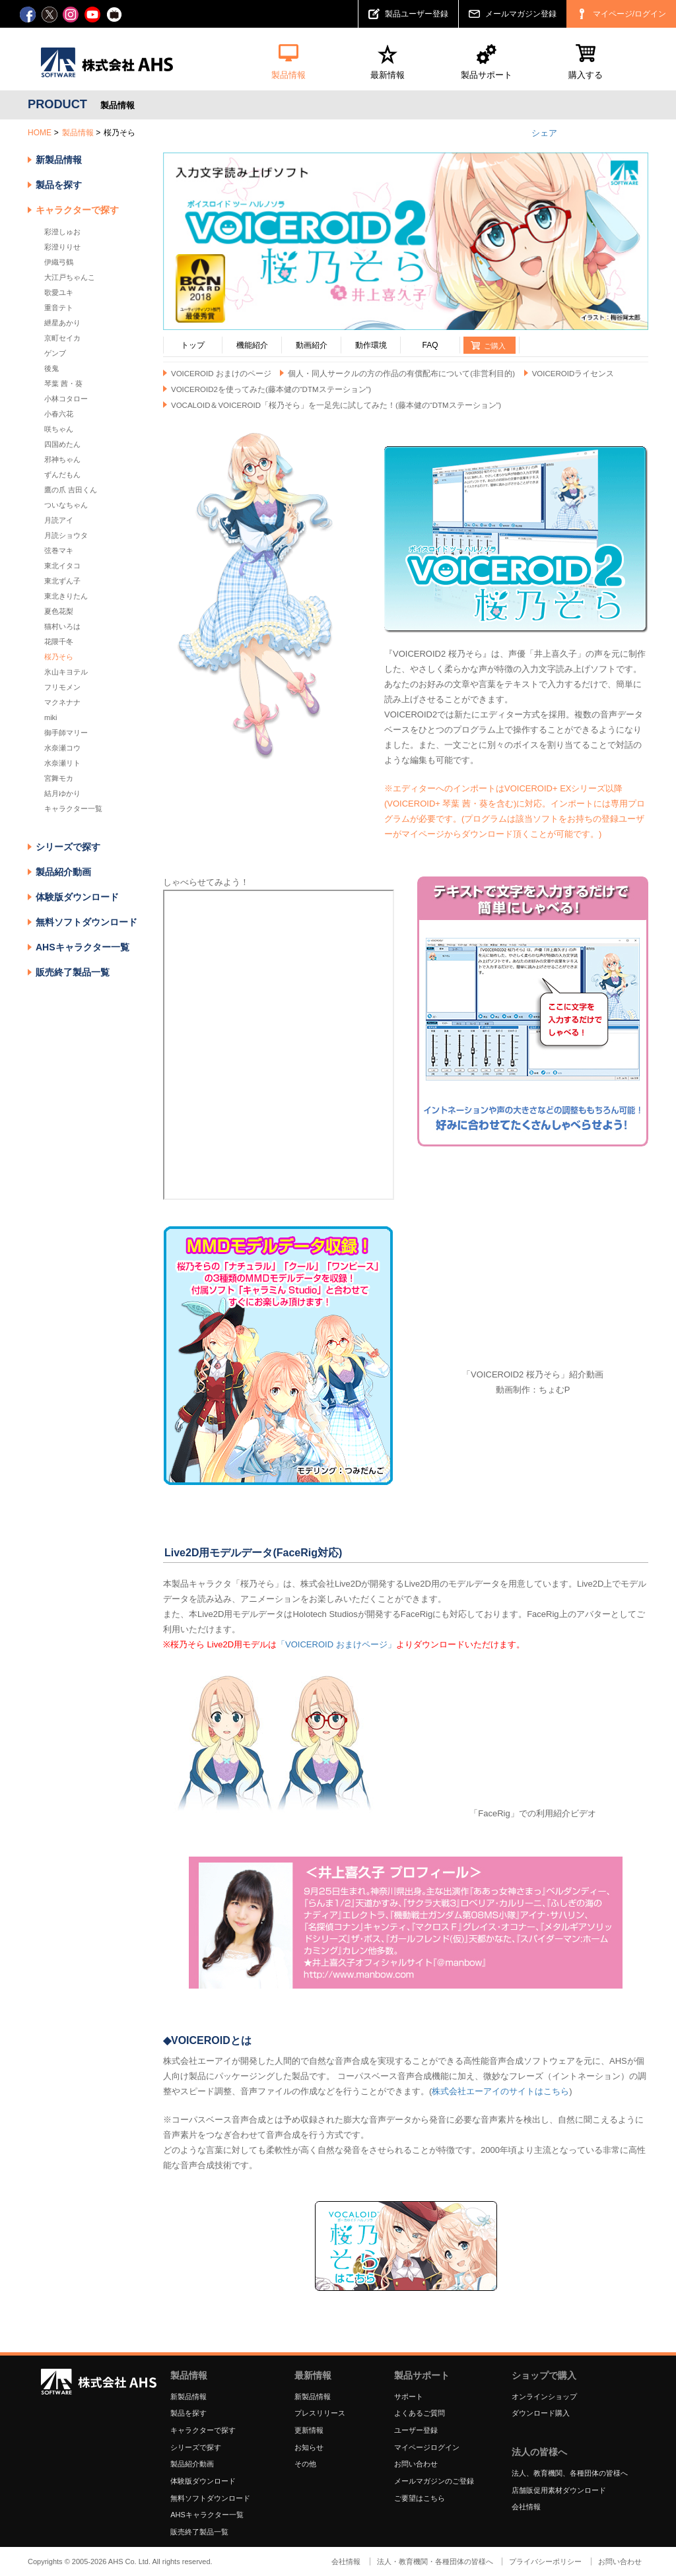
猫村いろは (62, 626)
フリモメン (62, 687)
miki (50, 717)
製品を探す (59, 185)
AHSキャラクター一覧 (82, 947)
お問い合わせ (416, 2464)
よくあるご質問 (419, 2413)
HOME (39, 132)
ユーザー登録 (416, 2430)
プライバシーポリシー (545, 2561)
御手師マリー (66, 733)
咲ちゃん (58, 429)
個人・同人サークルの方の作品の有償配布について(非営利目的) (401, 374)
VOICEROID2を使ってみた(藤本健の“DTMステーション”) (271, 389)
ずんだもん (62, 475)
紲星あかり (62, 323)
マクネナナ (62, 702)
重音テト (58, 308)
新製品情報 (59, 159)
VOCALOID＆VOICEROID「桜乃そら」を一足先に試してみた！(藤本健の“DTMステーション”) (336, 405)
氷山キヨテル (66, 672)
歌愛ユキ (58, 292)
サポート (408, 2396)
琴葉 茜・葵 (63, 383)
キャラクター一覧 (73, 808)
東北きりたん (66, 596)
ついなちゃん (66, 505)
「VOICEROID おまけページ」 (336, 1644)
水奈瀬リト (62, 763)
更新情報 (308, 2430)
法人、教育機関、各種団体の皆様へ (570, 2473)
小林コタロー (66, 399)
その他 (305, 2464)
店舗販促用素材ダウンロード (559, 2490)
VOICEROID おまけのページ (221, 374)
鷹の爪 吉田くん (70, 490)
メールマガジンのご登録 (434, 2481)
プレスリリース (319, 2413)
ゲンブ (55, 353)
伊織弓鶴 (58, 262)
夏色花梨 (58, 611)
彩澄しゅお (62, 232)
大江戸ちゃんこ (69, 277)
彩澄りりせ (62, 247)
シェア (544, 133)
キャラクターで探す (203, 2430)
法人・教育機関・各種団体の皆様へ (435, 2561)
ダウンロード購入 (541, 2413)
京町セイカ (62, 338)
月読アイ (58, 520)
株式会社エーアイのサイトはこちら (500, 2091)
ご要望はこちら (419, 2498)
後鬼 (51, 368)
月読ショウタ (66, 535)
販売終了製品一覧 (73, 972)
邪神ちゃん (62, 459)
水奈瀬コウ (62, 748)
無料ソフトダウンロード (86, 922)
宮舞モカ (58, 778)
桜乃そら (58, 657)
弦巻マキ (58, 550)
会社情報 (526, 2507)
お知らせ (308, 2447)
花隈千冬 (58, 641)
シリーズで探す (195, 2447)
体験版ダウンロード (77, 897)
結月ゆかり (62, 793)
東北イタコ (62, 566)
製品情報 (78, 132)
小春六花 (58, 414)
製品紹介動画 (63, 872)
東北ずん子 (62, 581)
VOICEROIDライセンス (573, 374)
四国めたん (62, 444)
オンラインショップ (544, 2396)
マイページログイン (426, 2447)
